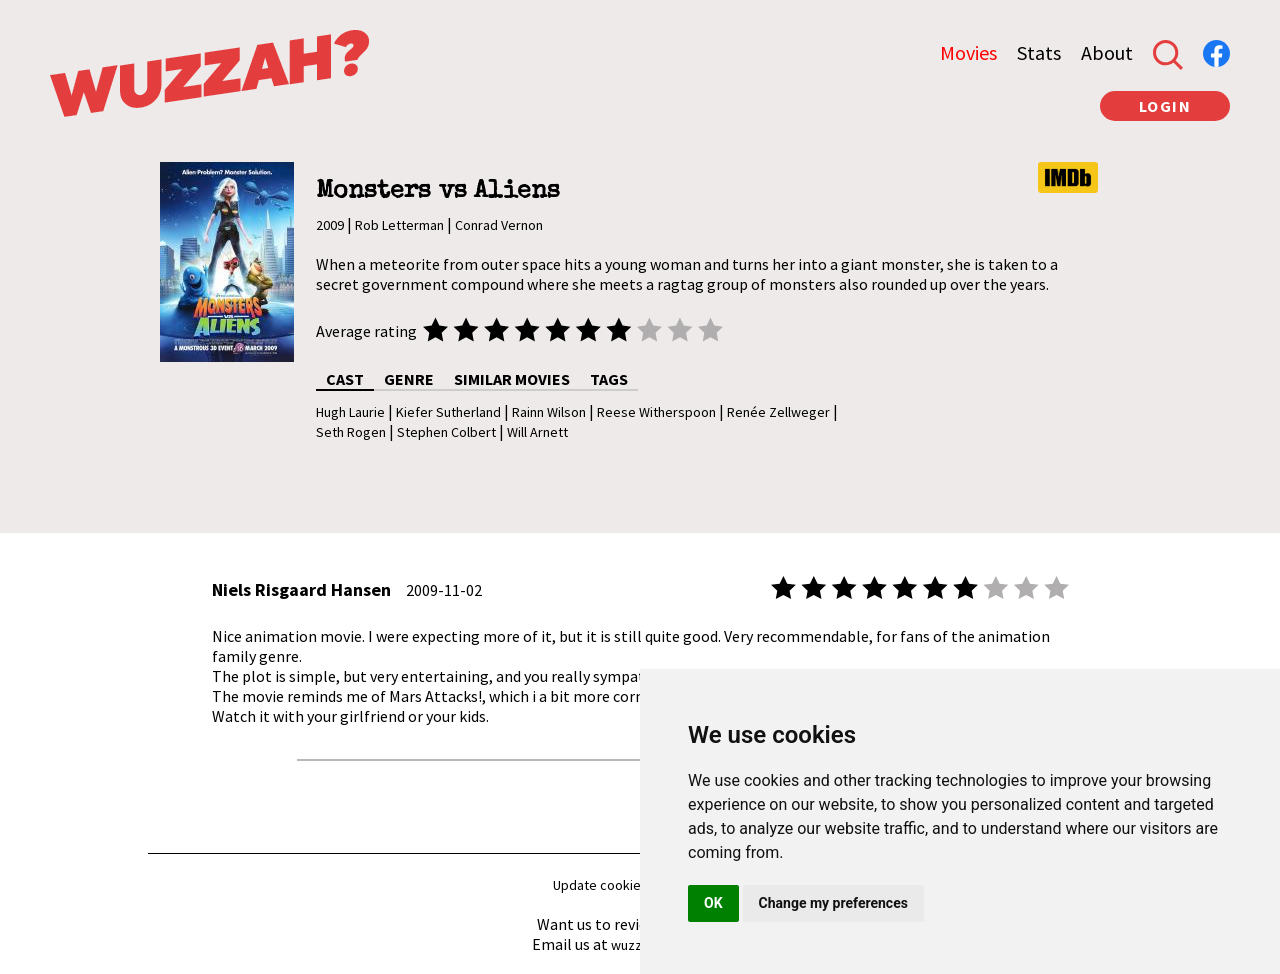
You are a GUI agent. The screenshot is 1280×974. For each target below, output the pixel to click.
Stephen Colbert (446, 432)
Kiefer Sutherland (448, 412)
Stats (1039, 52)
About (1107, 52)
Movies (968, 52)
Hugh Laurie (350, 412)
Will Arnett (537, 432)
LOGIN (1165, 106)
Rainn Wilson (549, 412)
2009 (330, 225)
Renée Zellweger (778, 412)
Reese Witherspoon (656, 412)
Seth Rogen (351, 432)
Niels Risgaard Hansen (301, 589)
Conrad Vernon (499, 225)
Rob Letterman (399, 225)
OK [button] (713, 903)
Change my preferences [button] (833, 903)
